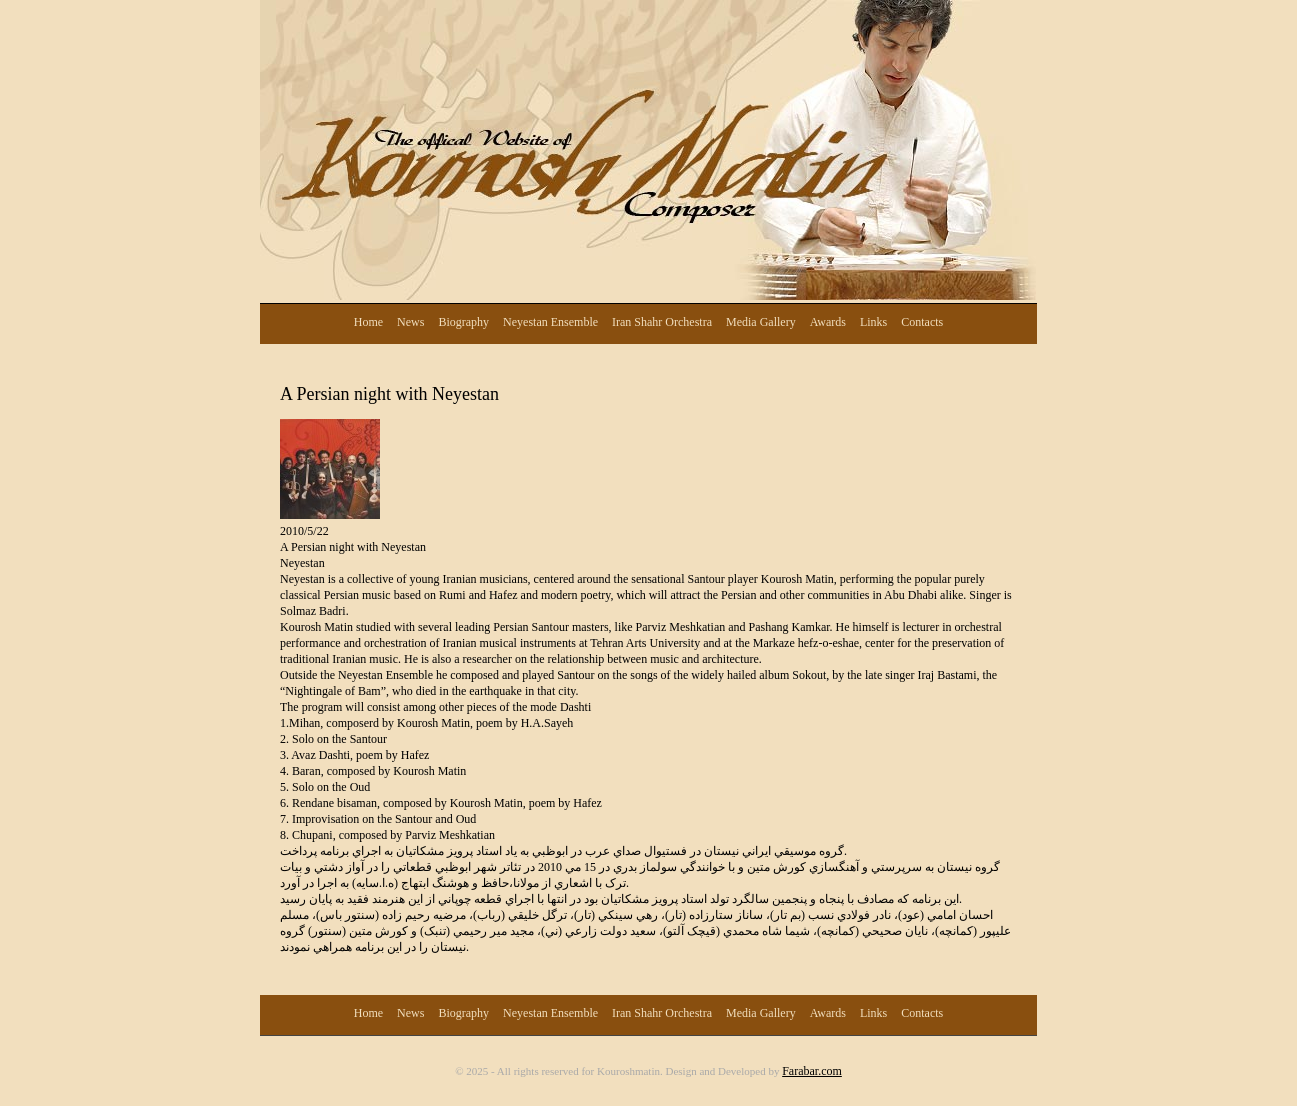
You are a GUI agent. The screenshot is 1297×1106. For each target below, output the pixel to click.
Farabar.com (812, 1071)
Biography (463, 322)
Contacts (922, 322)
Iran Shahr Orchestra (662, 322)
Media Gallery (761, 322)
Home (368, 322)
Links (873, 322)
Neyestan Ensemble (550, 322)
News (410, 322)
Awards (828, 322)
